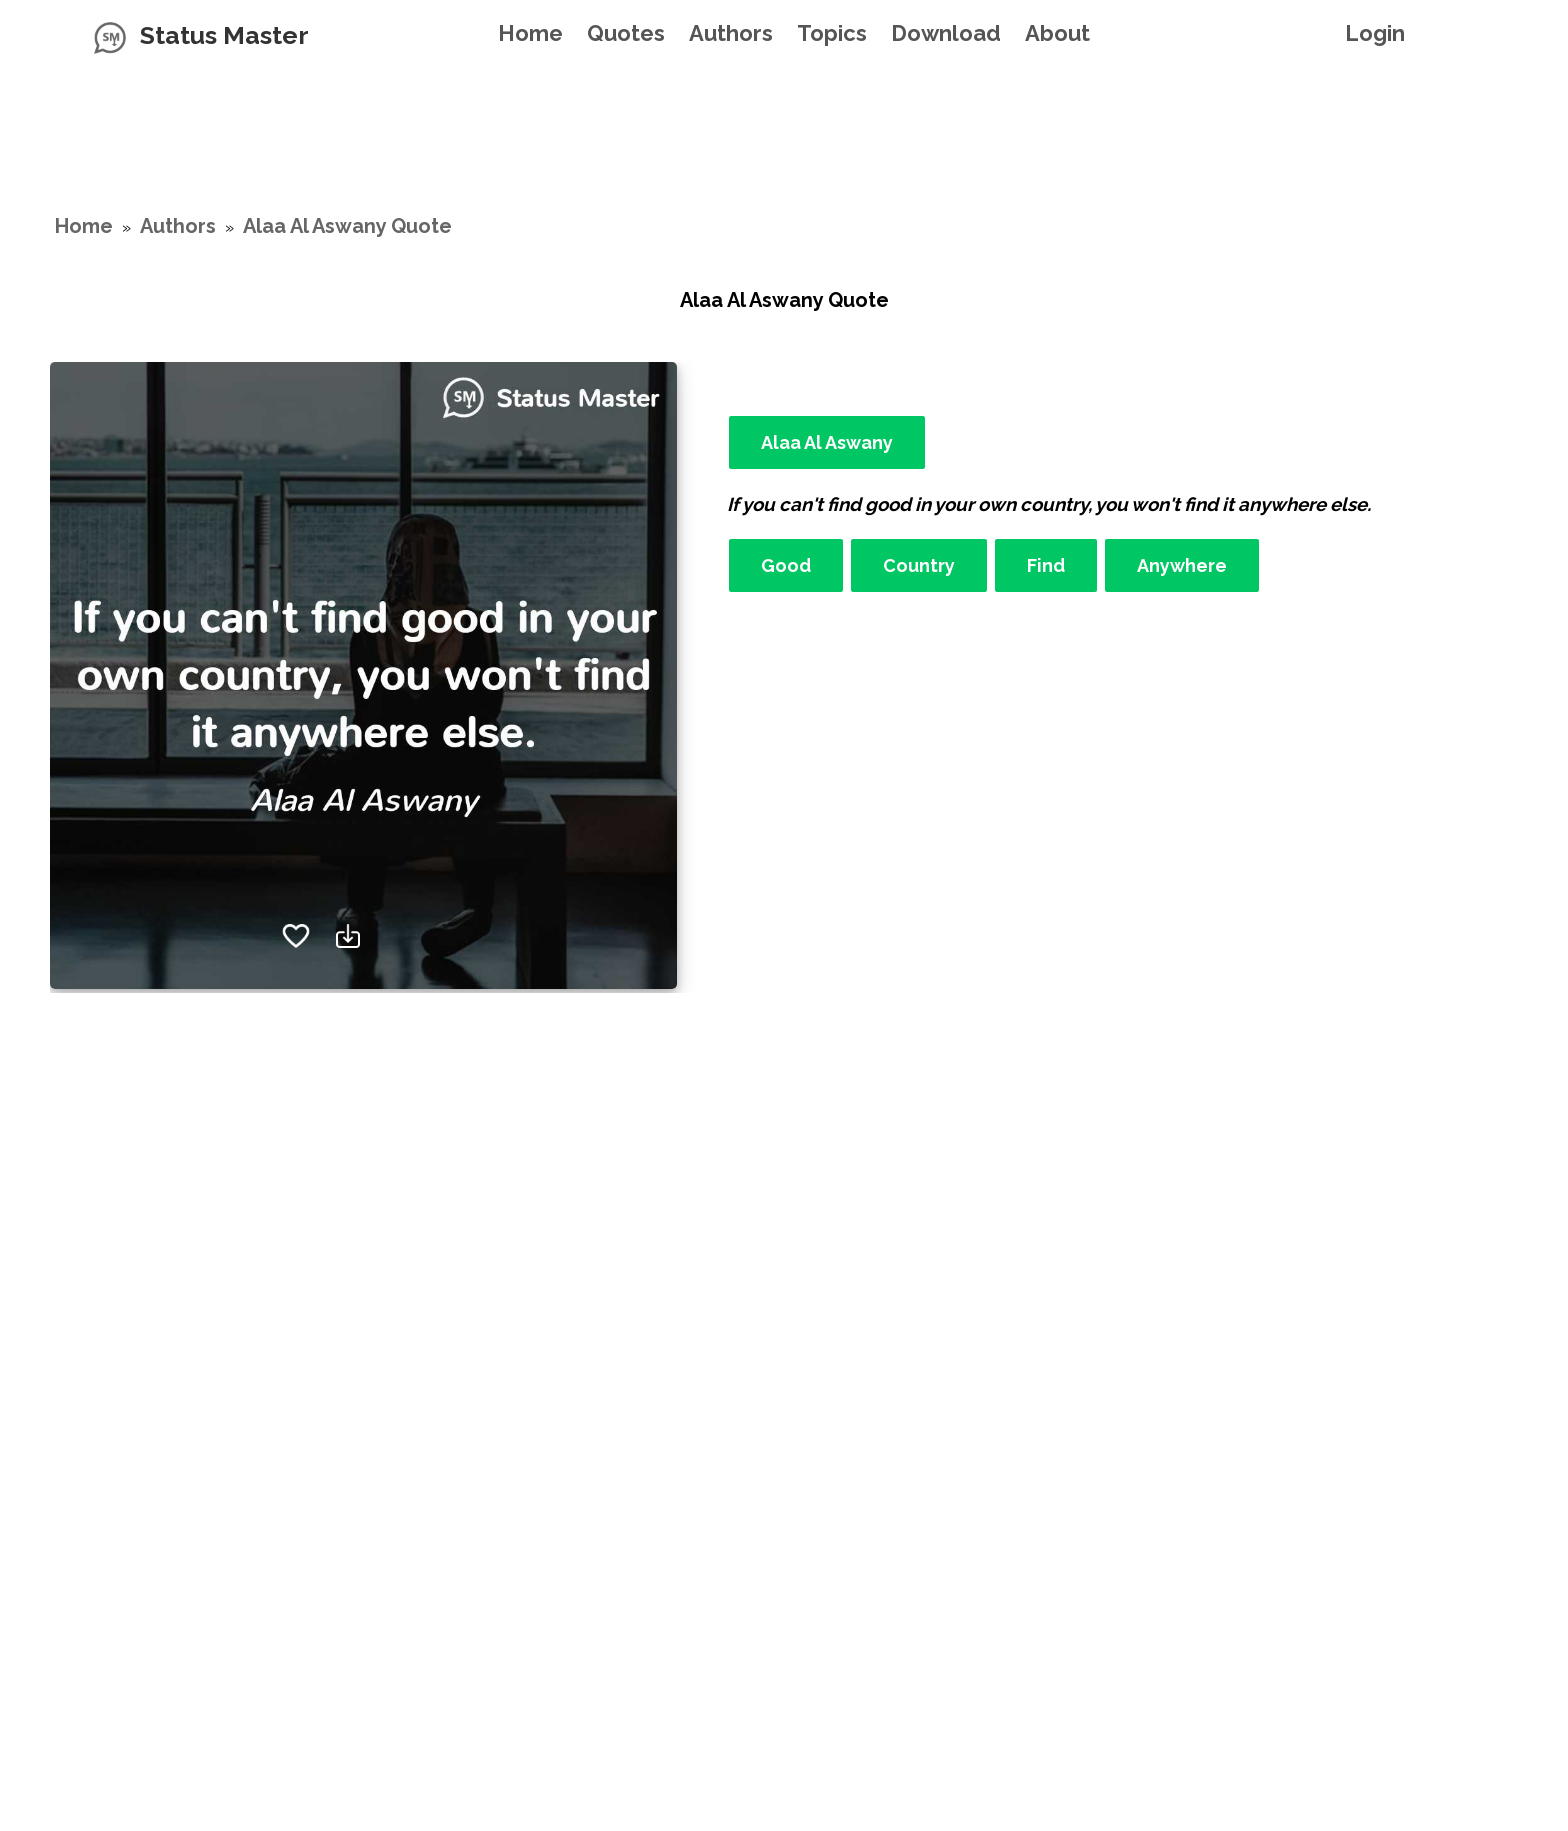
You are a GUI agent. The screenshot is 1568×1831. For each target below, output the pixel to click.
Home (530, 33)
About (1057, 33)
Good (786, 565)
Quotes (626, 33)
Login (1375, 33)
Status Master (224, 35)
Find (1046, 565)
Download (946, 33)
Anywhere (1182, 565)
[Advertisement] (784, 115)
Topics (832, 33)
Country (919, 565)
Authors (731, 33)
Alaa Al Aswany (827, 442)
